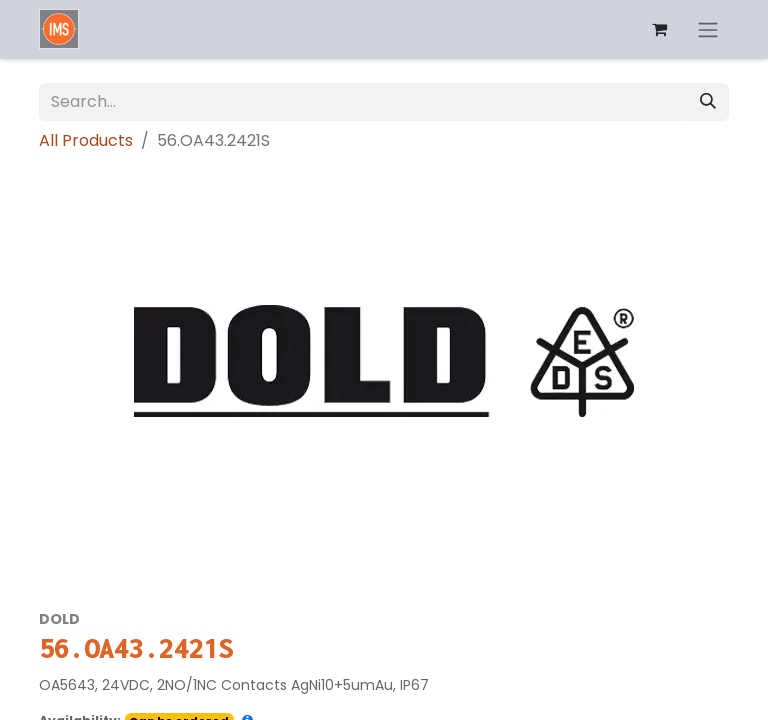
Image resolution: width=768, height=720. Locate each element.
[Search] (708, 102)
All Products (86, 140)
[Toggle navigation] (708, 29)
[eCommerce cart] (659, 29)
